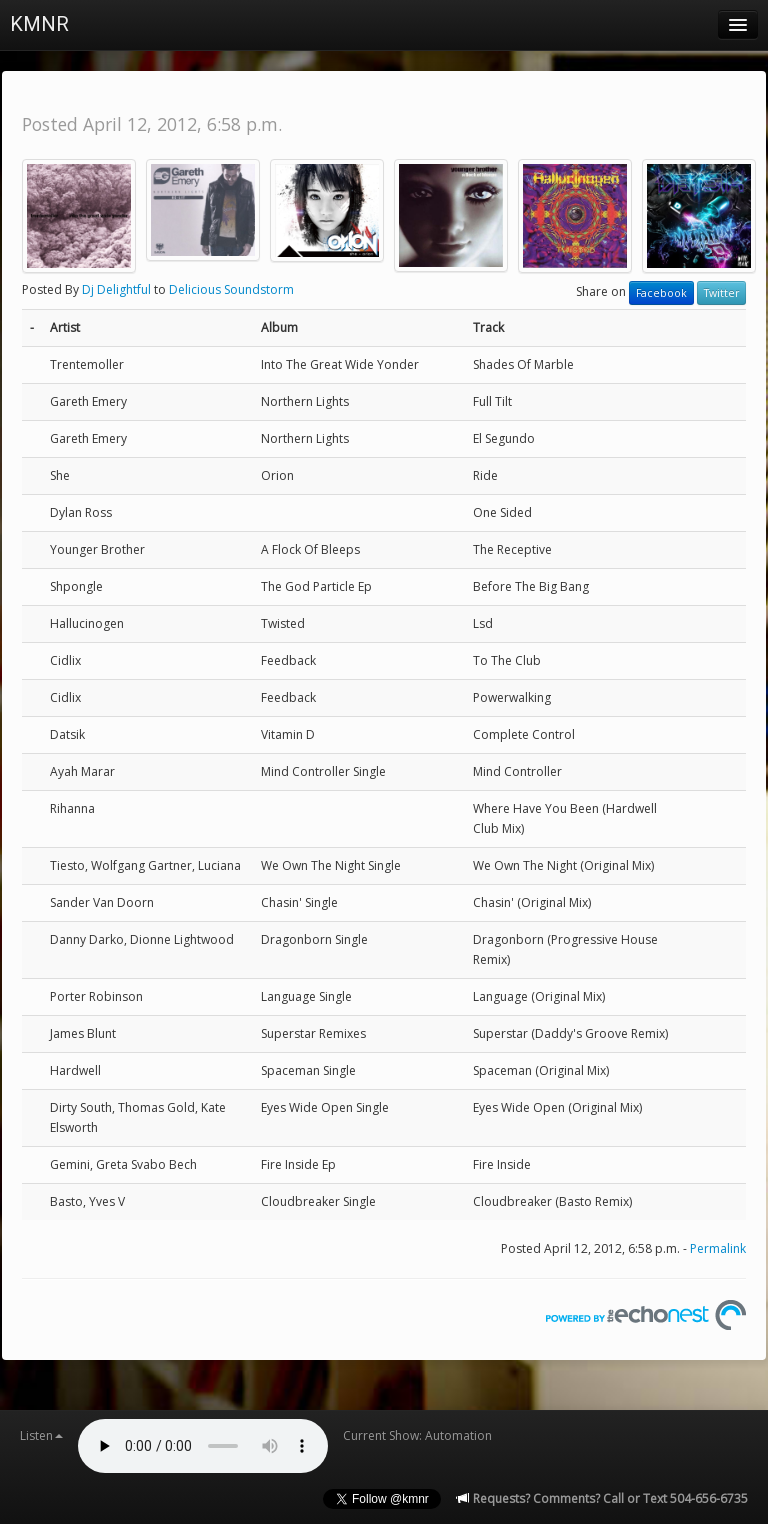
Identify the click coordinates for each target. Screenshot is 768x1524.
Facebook (661, 293)
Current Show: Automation (417, 1435)
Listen (41, 1435)
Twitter (721, 293)
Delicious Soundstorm (231, 289)
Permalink (718, 1248)
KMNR (39, 24)
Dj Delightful (116, 289)
